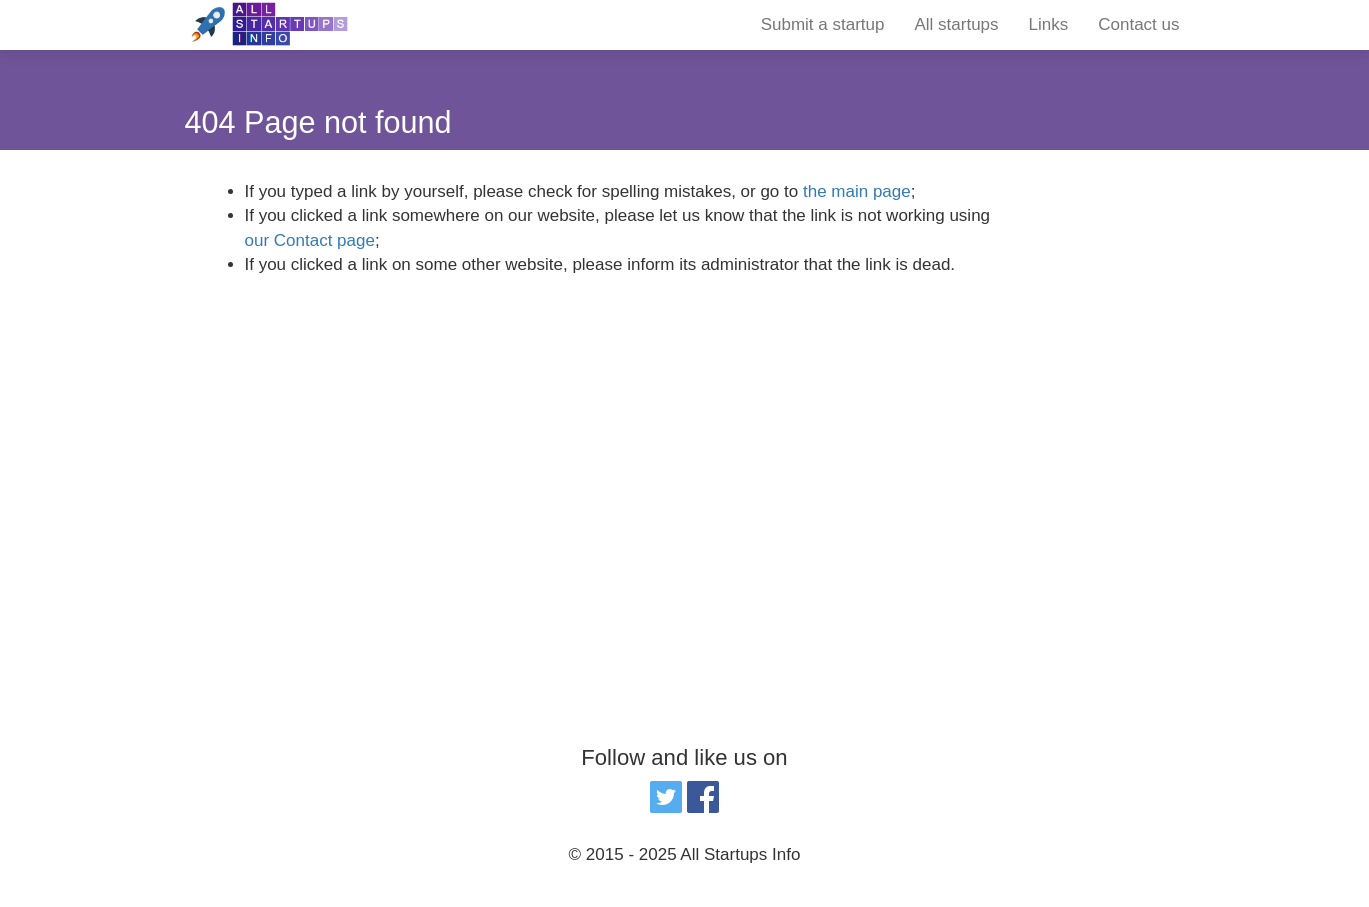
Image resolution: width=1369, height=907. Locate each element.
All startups (956, 24)
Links (1049, 24)
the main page (857, 191)
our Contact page (310, 240)
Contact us (1138, 24)
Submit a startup (823, 24)
